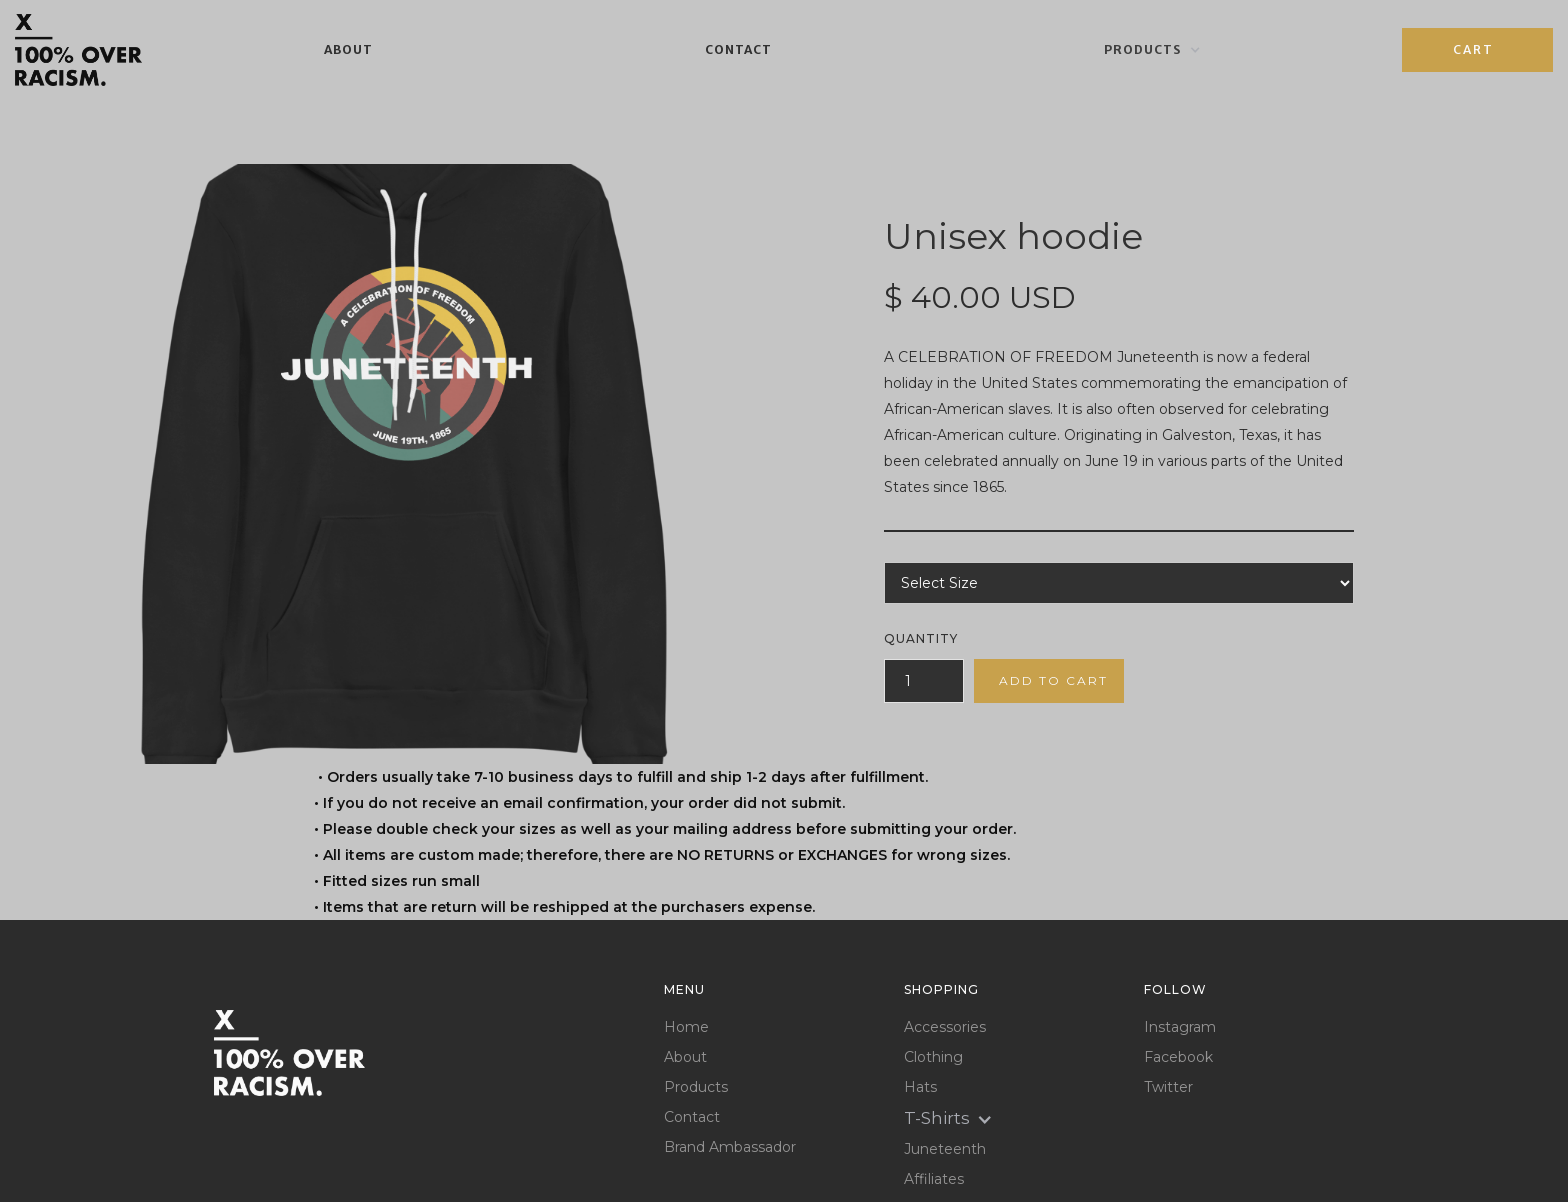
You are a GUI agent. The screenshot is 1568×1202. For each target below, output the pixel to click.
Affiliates (934, 1179)
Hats (920, 1087)
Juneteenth (945, 1149)
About (348, 49)
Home (686, 1027)
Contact (738, 49)
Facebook (1178, 1057)
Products (696, 1087)
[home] (78, 50)
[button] (1152, 50)
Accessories (945, 1027)
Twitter (1168, 1087)
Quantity (921, 638)
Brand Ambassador (730, 1147)
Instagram (1180, 1027)
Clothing (933, 1057)
